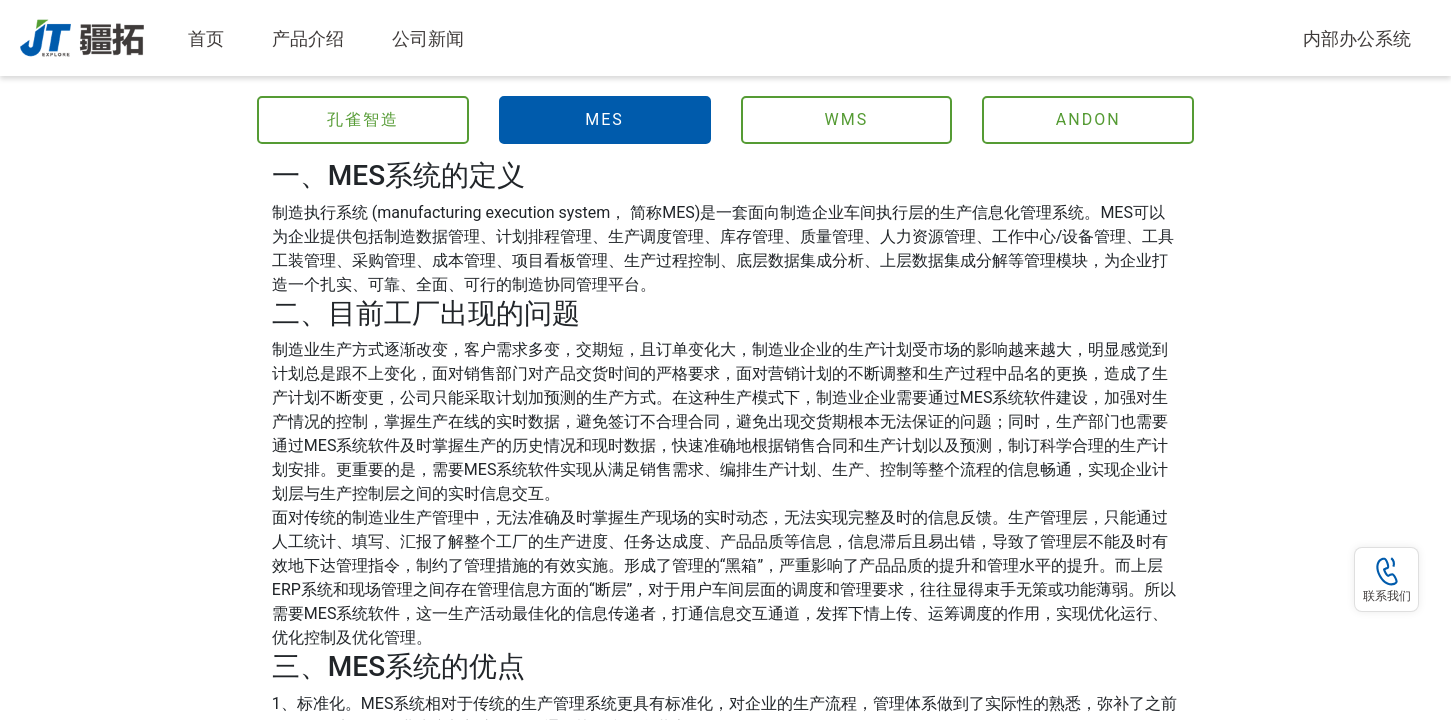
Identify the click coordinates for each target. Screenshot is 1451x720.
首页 (210, 36)
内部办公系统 (1357, 38)
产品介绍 (308, 38)
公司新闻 (428, 38)
